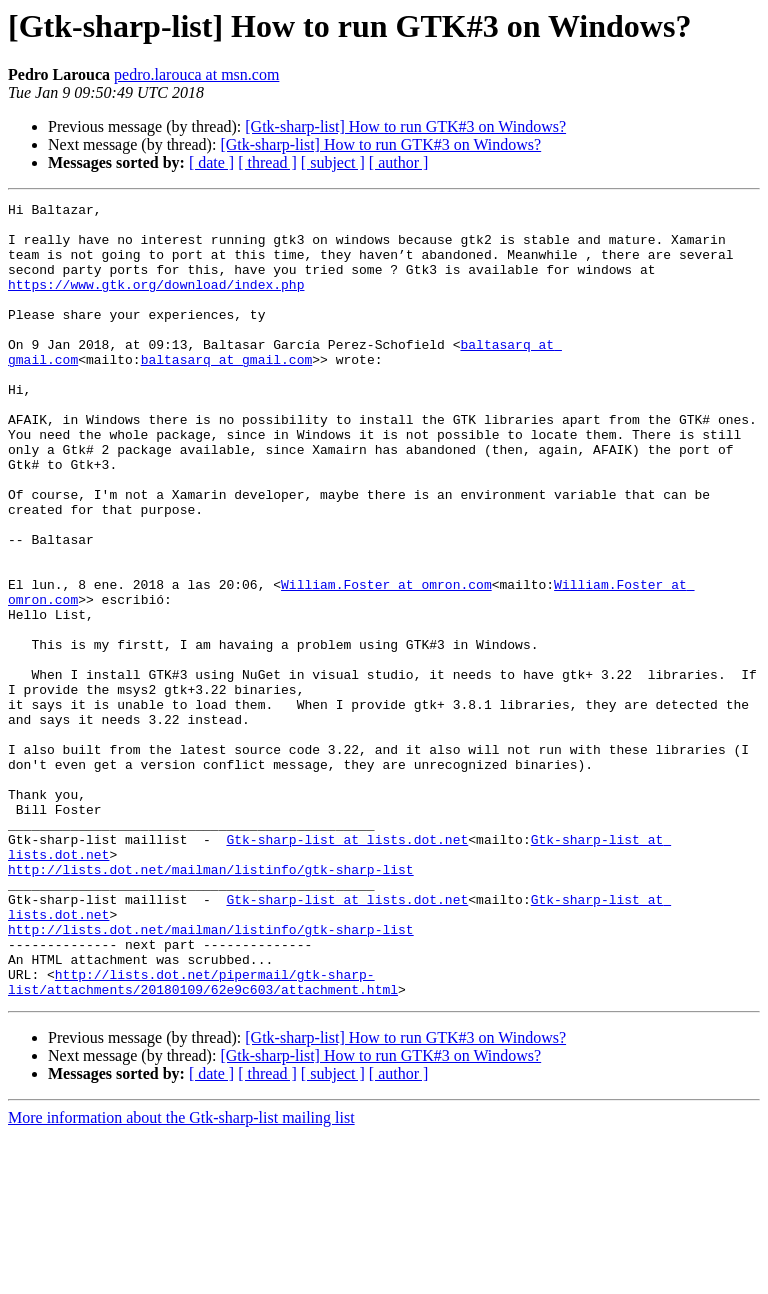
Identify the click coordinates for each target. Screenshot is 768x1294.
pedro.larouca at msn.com (196, 74)
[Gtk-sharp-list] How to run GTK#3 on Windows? (405, 126)
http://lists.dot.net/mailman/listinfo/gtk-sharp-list (211, 1004)
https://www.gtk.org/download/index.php (156, 302)
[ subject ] (333, 162)
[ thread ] (267, 162)
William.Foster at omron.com (386, 662)
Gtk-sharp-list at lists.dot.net (347, 968)
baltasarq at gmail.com (227, 392)
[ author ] (399, 162)
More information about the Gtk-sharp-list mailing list (181, 1276)
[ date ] (211, 162)
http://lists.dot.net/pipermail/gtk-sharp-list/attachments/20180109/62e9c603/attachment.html (203, 1139)
